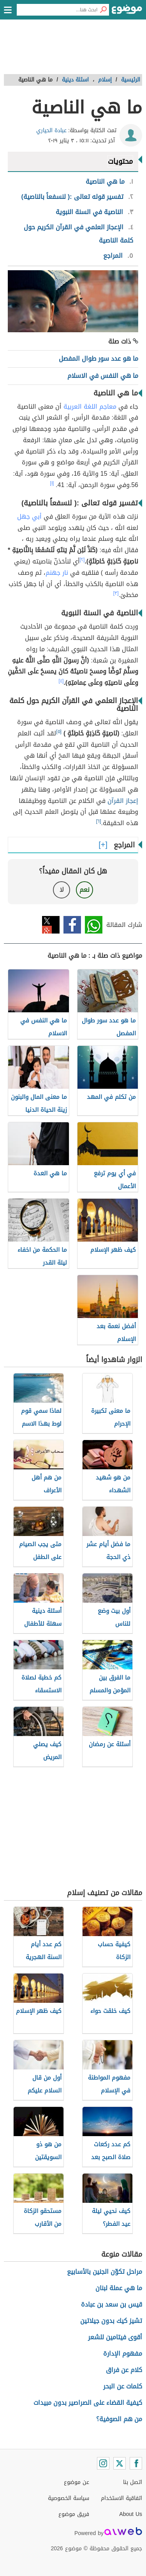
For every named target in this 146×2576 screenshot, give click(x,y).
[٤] (61, 681)
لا (62, 890)
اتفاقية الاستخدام (121, 2498)
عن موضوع (76, 2482)
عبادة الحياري (51, 130)
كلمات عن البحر (122, 2386)
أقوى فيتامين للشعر (115, 2337)
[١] (52, 483)
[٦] (98, 821)
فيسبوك (72, 925)
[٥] (59, 731)
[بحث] (103, 9)
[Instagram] (103, 2463)
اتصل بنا (132, 2482)
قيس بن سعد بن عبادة (111, 2304)
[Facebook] (136, 2463)
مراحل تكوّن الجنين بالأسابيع (104, 2272)
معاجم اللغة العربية (89, 406)
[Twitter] (119, 2463)
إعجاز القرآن (122, 801)
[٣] (116, 593)
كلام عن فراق (124, 2370)
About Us (130, 2514)
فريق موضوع (73, 2514)
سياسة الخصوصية (68, 2498)
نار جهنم (57, 573)
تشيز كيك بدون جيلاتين (111, 2321)
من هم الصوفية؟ (119, 2419)
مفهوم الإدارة (122, 2353)
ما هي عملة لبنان (118, 2288)
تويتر (51, 925)
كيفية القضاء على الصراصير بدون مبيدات (87, 2403)
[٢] (82, 559)
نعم (84, 890)
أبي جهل (29, 516)
